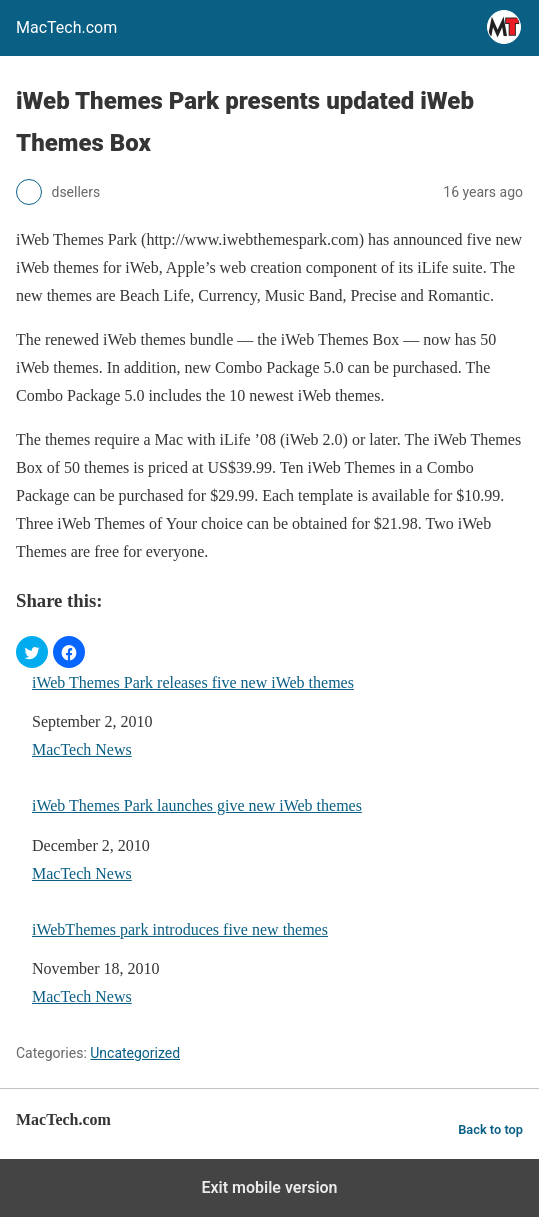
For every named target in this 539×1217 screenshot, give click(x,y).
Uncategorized (135, 1053)
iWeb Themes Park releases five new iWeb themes (193, 682)
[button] (32, 652)
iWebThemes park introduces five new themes (180, 929)
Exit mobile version (269, 1187)
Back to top (490, 1129)
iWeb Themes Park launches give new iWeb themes (197, 805)
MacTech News (82, 749)
